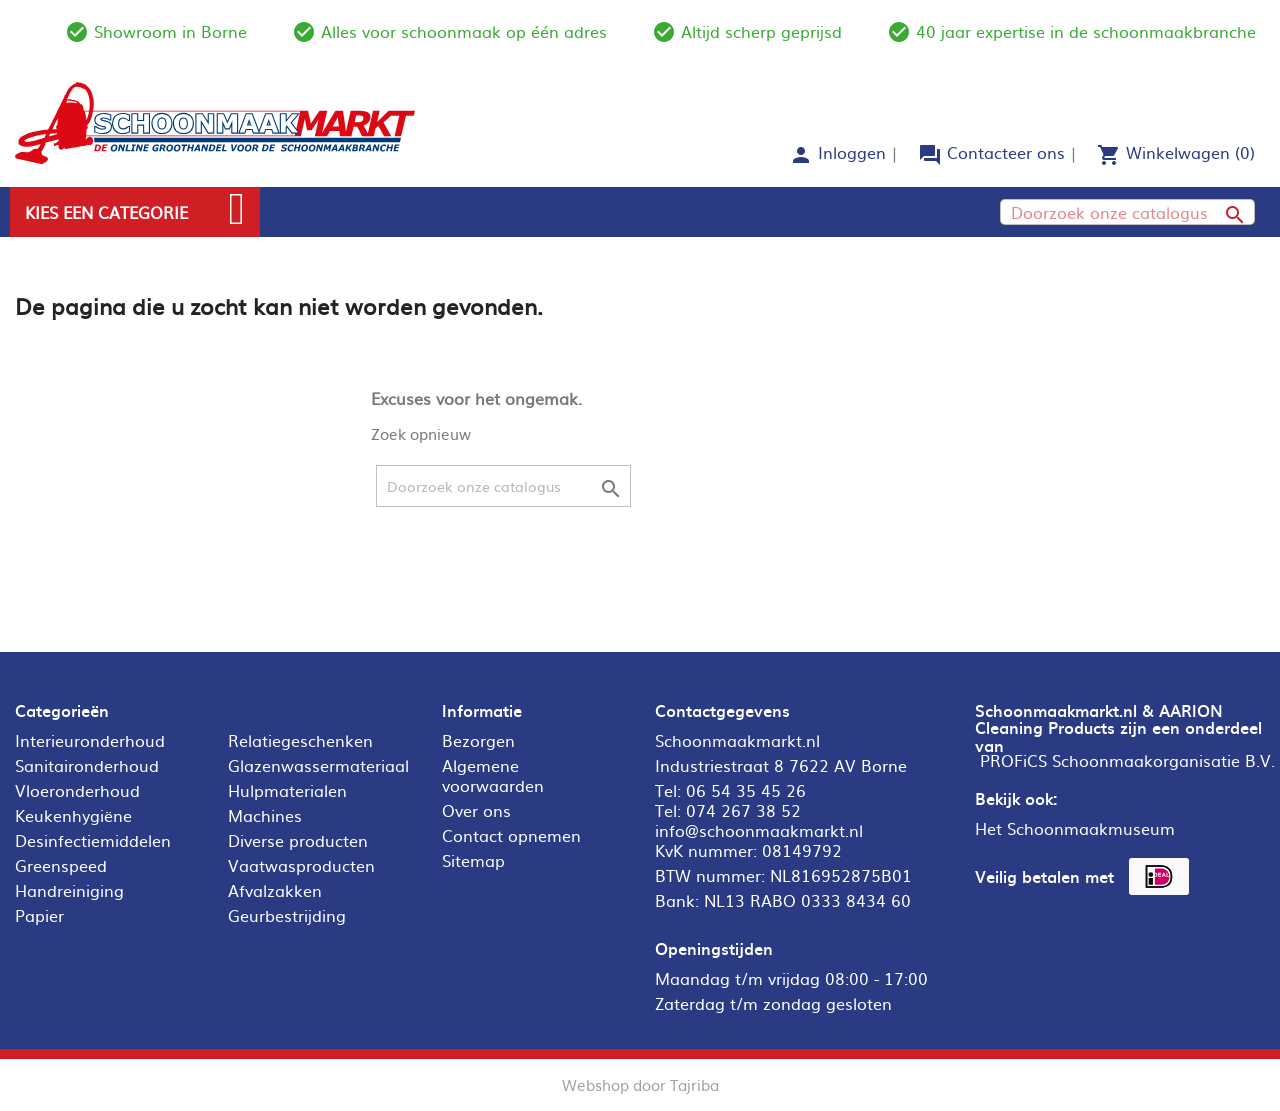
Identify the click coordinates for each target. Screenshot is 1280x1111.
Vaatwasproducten (301, 865)
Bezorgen (478, 740)
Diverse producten (298, 840)
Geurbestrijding (287, 915)
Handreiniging (69, 890)
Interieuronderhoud (90, 740)
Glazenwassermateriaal (318, 765)
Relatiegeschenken (300, 740)
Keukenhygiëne (73, 815)
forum (930, 155)
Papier (39, 915)
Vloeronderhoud (77, 790)
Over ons (476, 810)
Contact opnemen (511, 835)
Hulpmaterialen (287, 790)
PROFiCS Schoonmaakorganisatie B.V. (1127, 760)
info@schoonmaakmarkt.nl (759, 830)
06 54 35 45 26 (746, 790)
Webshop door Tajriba (640, 1084)
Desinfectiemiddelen (93, 840)
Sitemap (473, 860)
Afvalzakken (275, 890)
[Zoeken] (1127, 212)
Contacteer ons (1006, 152)
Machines (265, 815)
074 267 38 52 (743, 810)
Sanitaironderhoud (87, 765)
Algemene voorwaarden (493, 775)
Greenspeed (61, 865)
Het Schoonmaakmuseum (1075, 828)
